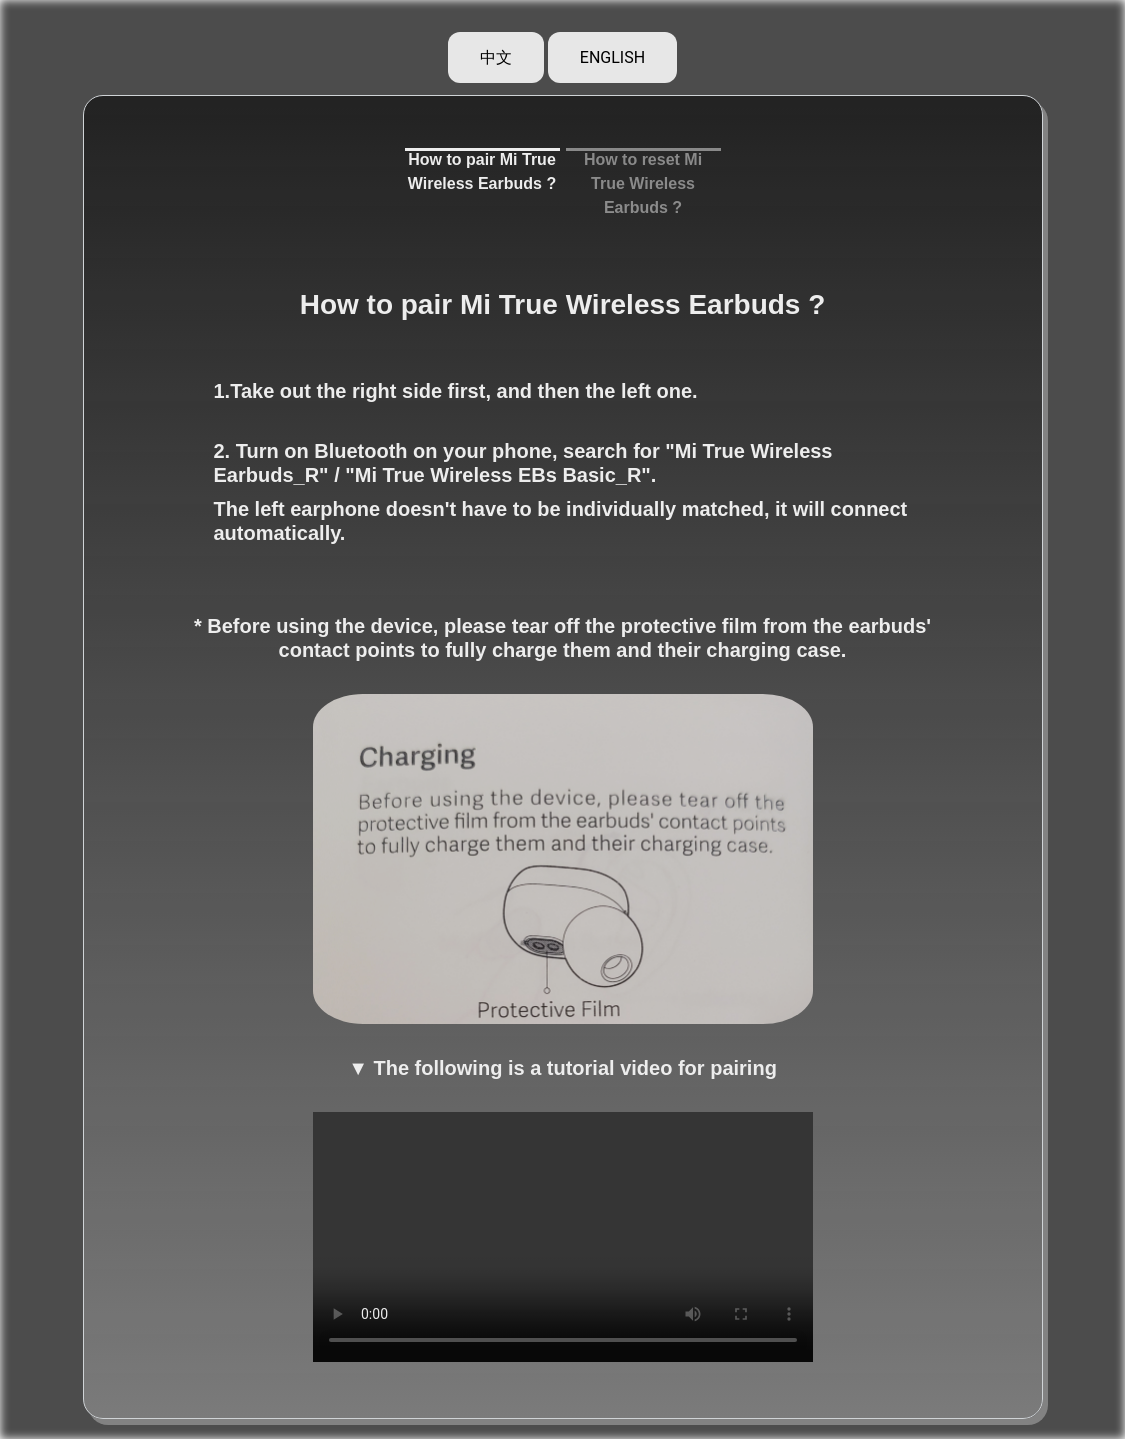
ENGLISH (612, 57)
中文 (496, 57)
